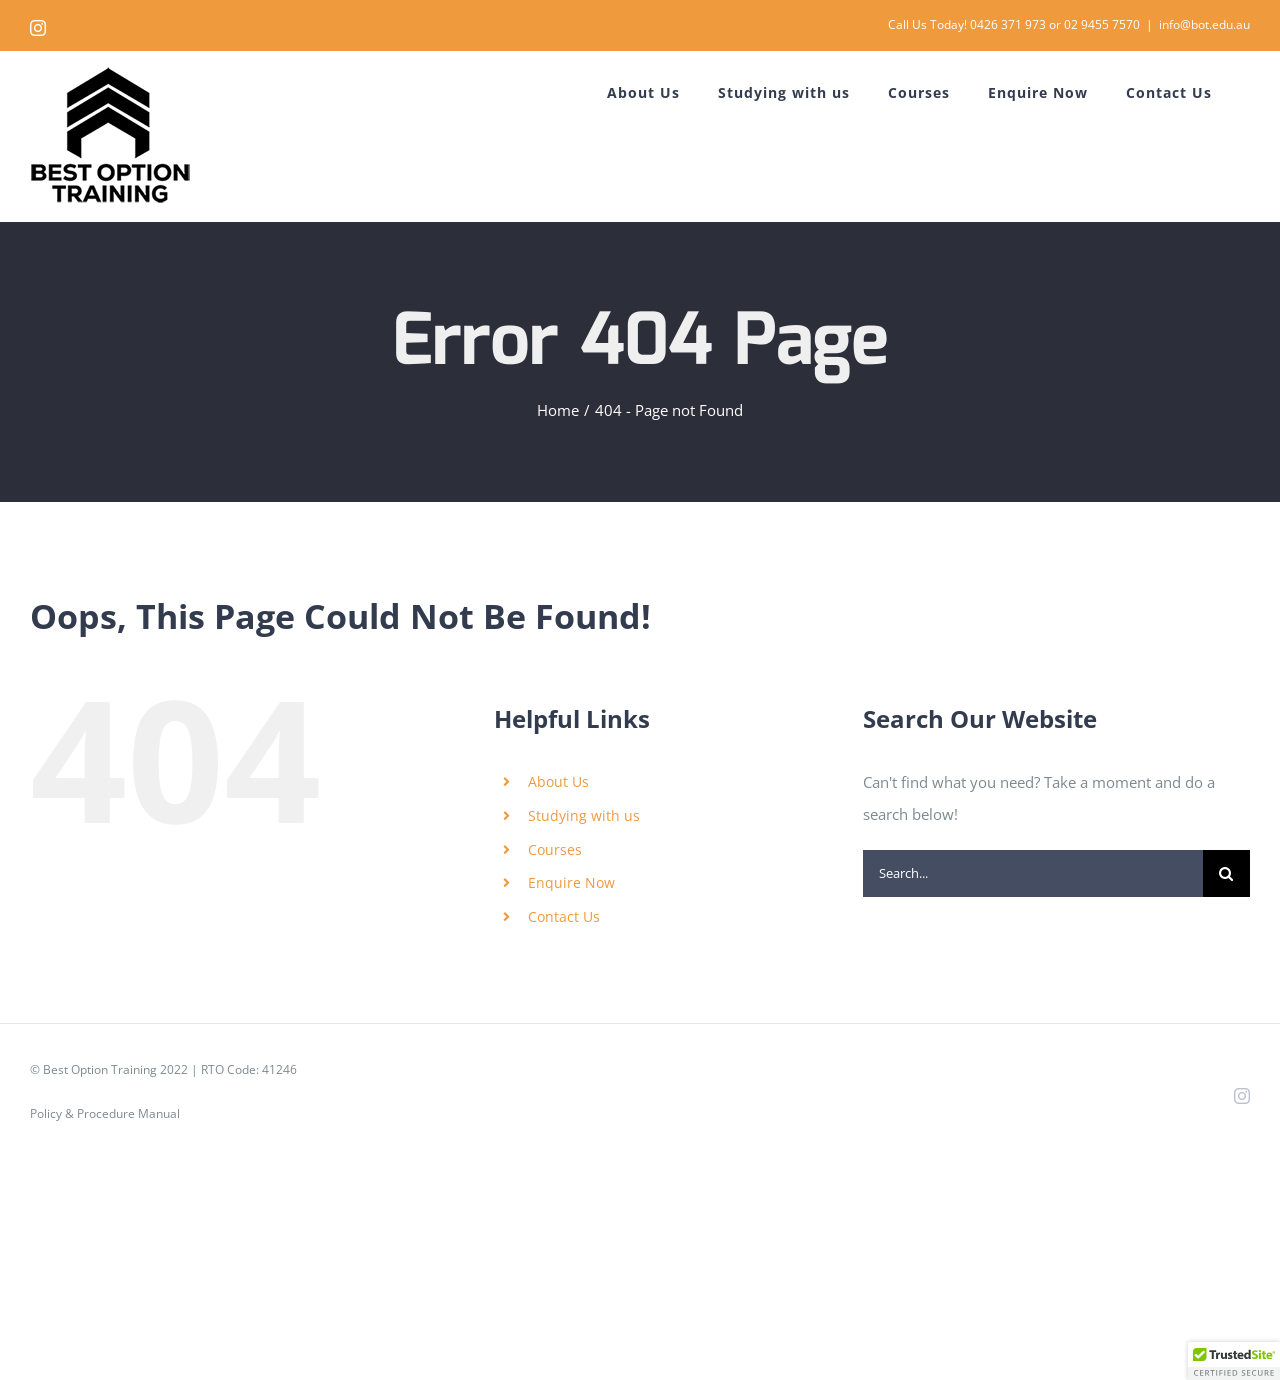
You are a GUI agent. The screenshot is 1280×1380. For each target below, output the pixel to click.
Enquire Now (571, 882)
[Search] (1226, 873)
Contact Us (564, 916)
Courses (555, 849)
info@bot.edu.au (1204, 24)
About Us (558, 781)
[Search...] (1033, 873)
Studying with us (584, 815)
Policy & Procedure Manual (105, 1113)
